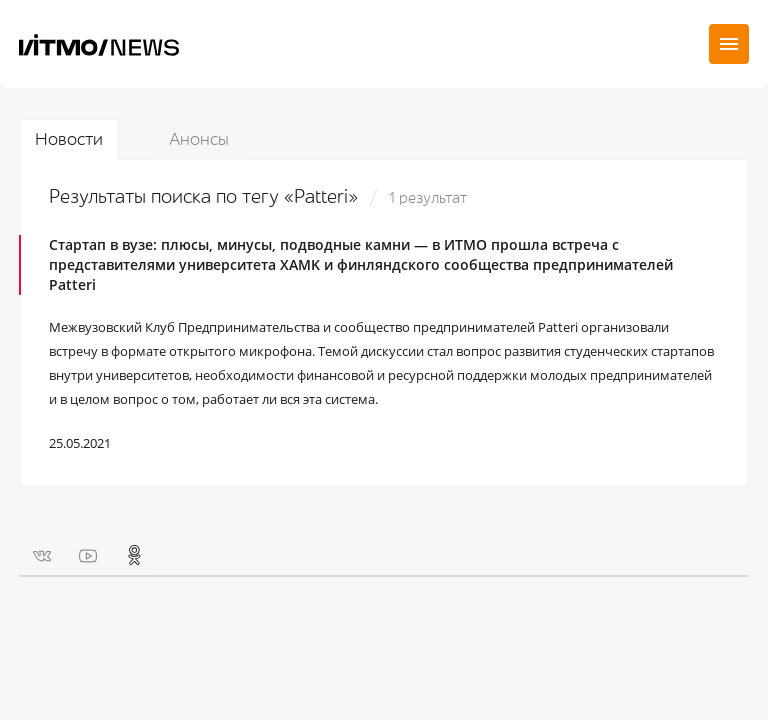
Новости (69, 139)
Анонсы (199, 139)
